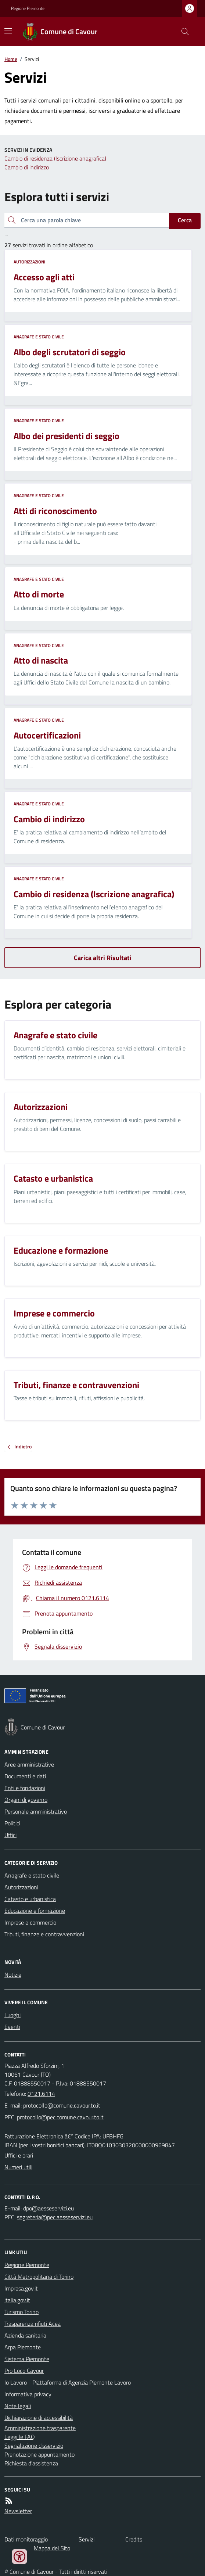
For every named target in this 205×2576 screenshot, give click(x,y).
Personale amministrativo (35, 1811)
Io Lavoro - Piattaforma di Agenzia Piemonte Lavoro (67, 2382)
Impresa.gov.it (21, 2288)
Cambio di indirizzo (26, 167)
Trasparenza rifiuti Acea (32, 2323)
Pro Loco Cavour (24, 2370)
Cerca (185, 220)
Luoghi (12, 2015)
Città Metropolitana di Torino (38, 2276)
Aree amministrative (29, 1764)
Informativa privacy (27, 2394)
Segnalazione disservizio (33, 2445)
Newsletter (18, 2511)
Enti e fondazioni (24, 1787)
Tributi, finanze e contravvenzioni (44, 1934)
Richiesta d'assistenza (31, 2463)
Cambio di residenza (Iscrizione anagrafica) (55, 158)
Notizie (12, 1974)
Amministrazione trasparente (40, 2428)
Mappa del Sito (52, 2548)
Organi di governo (25, 1799)
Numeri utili (18, 2167)
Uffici (10, 1834)
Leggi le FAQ (19, 2436)
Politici (12, 1823)
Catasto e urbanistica (30, 1898)
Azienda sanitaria (25, 2335)
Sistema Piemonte (26, 2358)
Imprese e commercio (30, 1922)
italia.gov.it (17, 2300)
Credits (133, 2539)
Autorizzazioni (29, 262)
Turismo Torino (21, 2311)
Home (10, 59)
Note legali (17, 2405)
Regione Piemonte (27, 8)
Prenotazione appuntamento (39, 2454)
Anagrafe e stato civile (39, 337)
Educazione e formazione (34, 1910)
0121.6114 (41, 2093)
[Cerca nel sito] (182, 31)
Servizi (86, 2539)
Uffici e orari (18, 2155)
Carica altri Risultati (103, 958)
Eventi (12, 2026)
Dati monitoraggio (26, 2539)
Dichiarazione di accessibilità (38, 2417)
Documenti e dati (25, 1776)
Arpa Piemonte (22, 2347)
